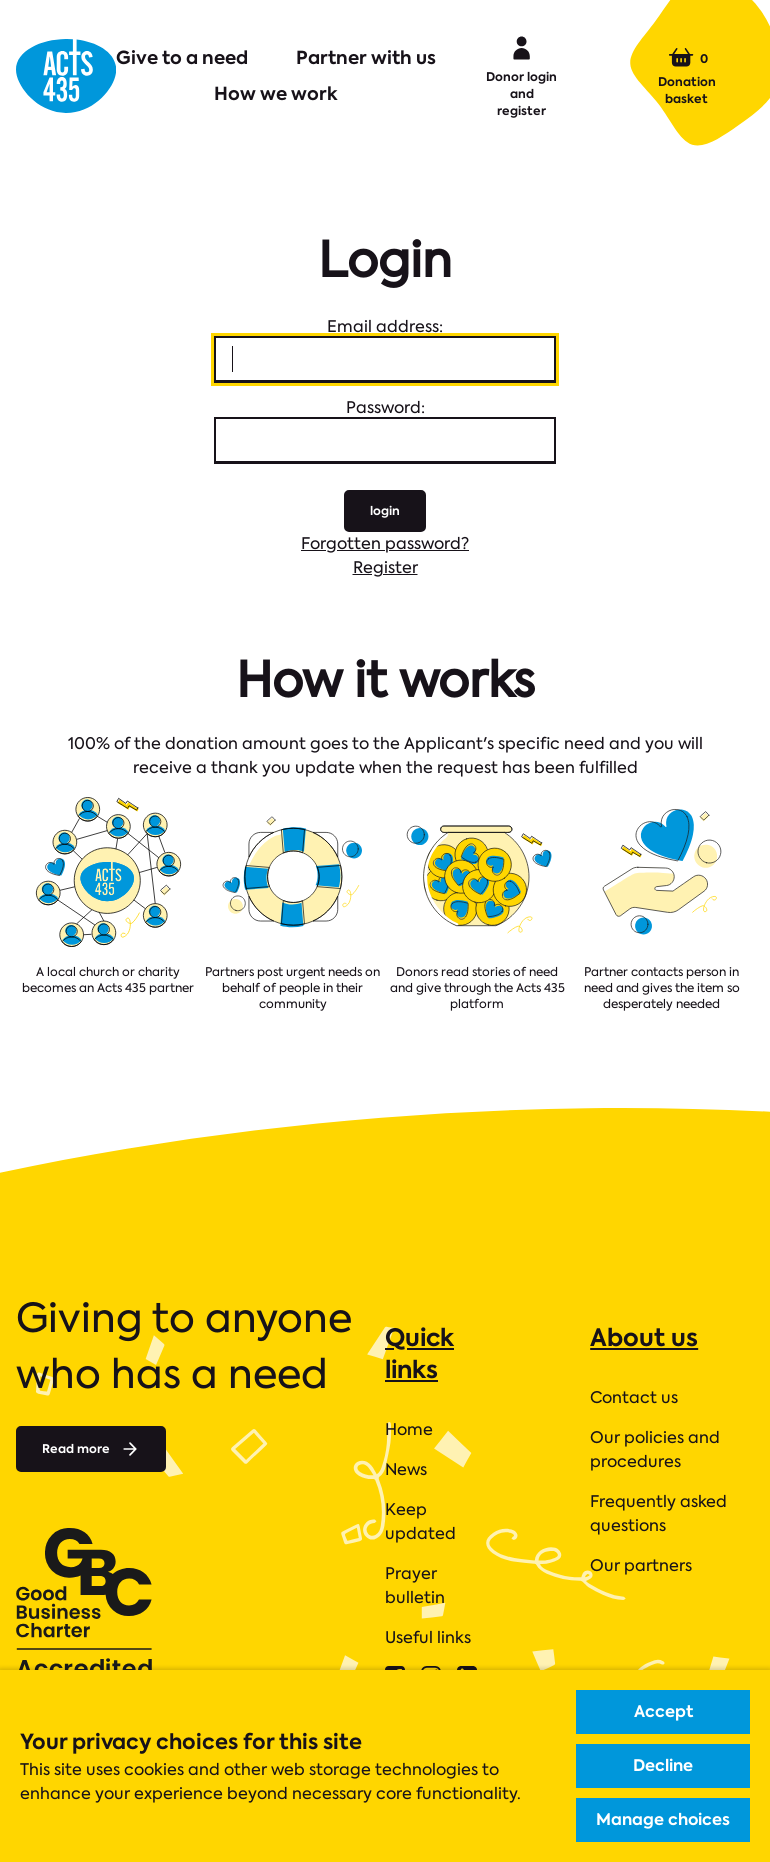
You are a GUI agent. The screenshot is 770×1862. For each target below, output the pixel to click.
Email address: (385, 326)
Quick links (419, 1353)
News (406, 1469)
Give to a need (182, 57)
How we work (276, 93)
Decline (663, 1765)
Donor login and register (521, 75)
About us (644, 1337)
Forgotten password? (385, 543)
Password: (385, 407)
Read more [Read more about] (91, 1449)
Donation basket (687, 76)
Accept (663, 1711)
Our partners (641, 1565)
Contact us (634, 1397)
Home (409, 1429)
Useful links (428, 1637)
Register (385, 567)
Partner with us (366, 57)
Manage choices (663, 1819)
